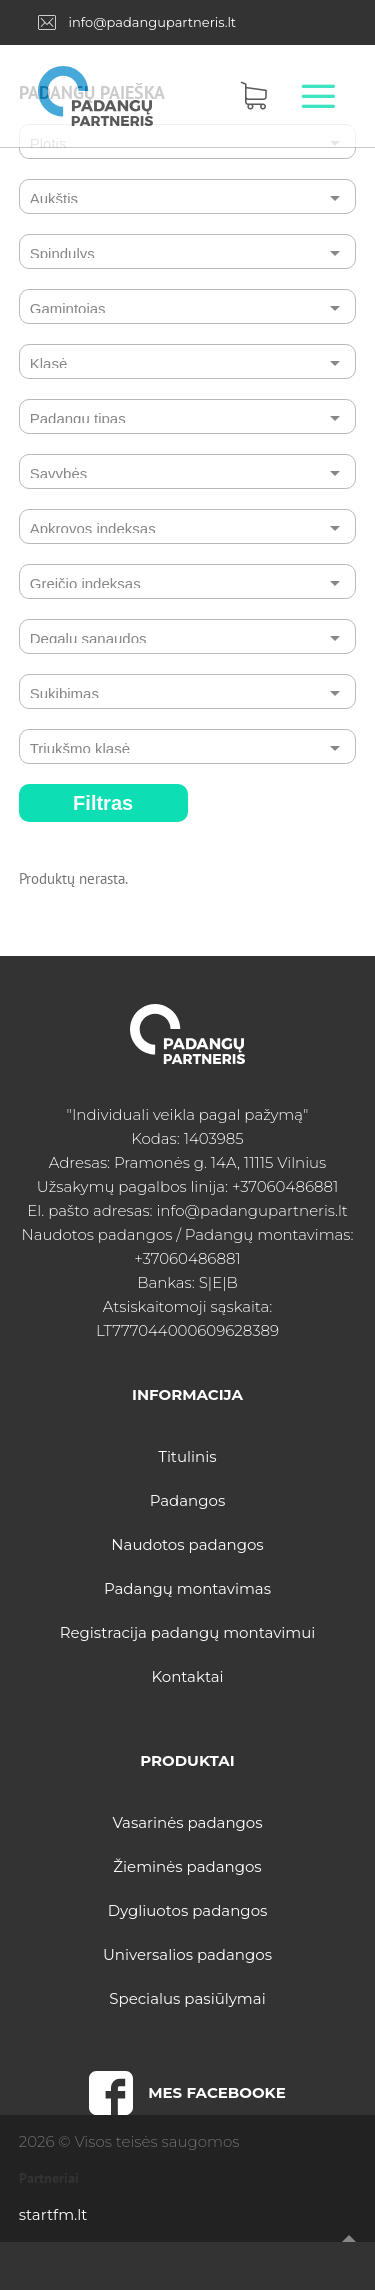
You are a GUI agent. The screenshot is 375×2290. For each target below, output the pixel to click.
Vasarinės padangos (187, 1822)
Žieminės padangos (187, 1866)
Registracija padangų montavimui (188, 1632)
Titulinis (187, 1456)
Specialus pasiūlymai (187, 1998)
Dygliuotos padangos (188, 1910)
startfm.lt (53, 2214)
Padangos (188, 1500)
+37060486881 (285, 1186)
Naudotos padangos (187, 1544)
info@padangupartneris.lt (152, 22)
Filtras (103, 803)
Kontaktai (187, 1676)
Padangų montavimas (187, 1588)
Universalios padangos (187, 1954)
